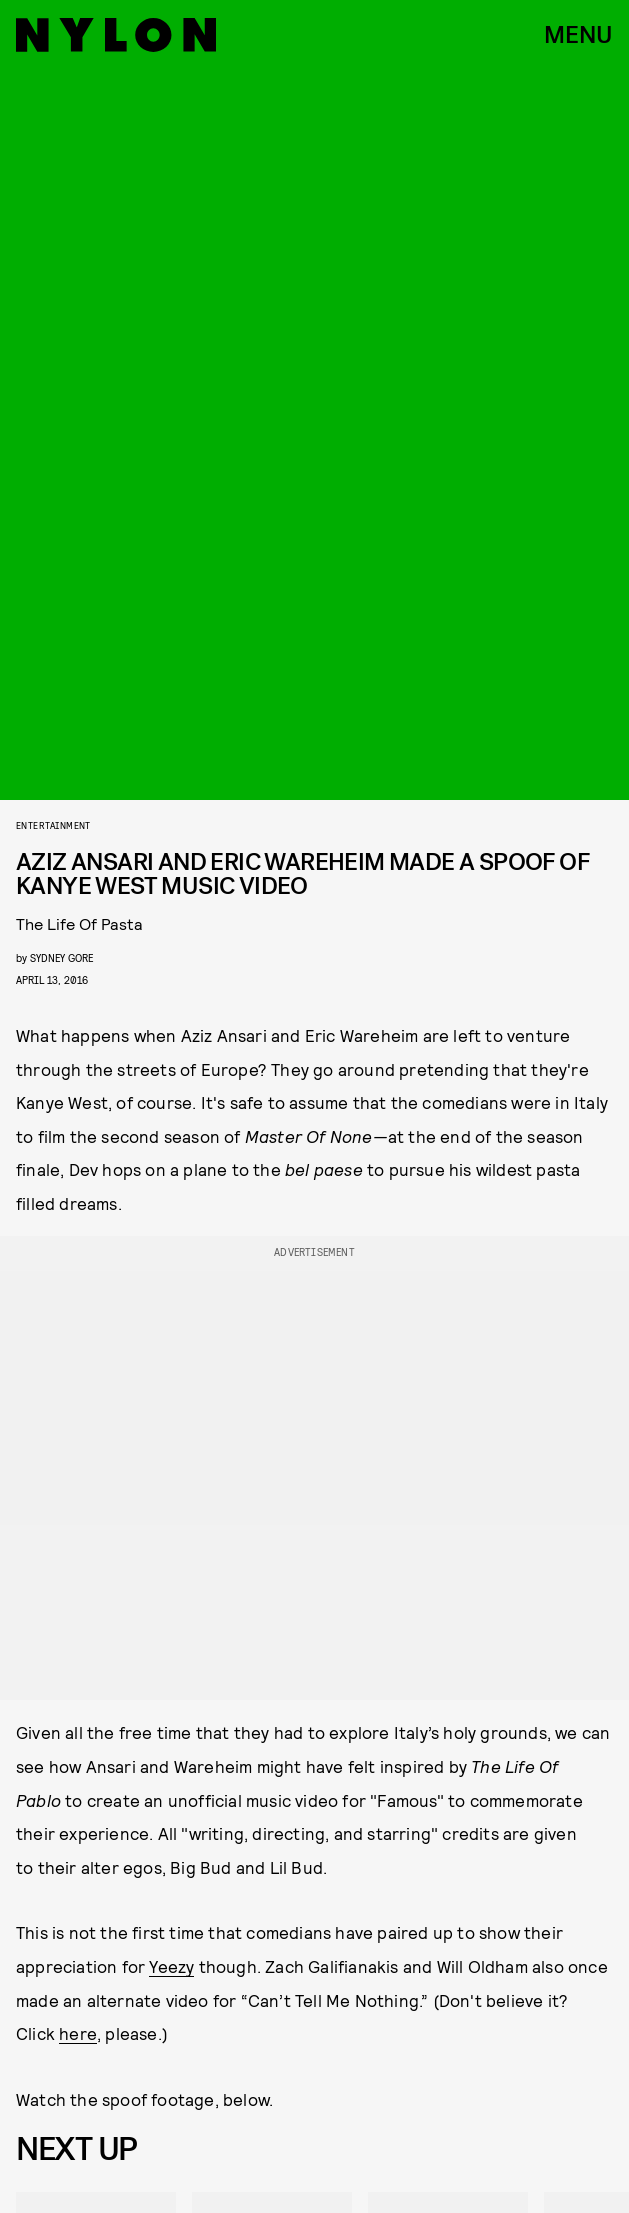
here (78, 2033)
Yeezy (171, 1966)
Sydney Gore (61, 957)
